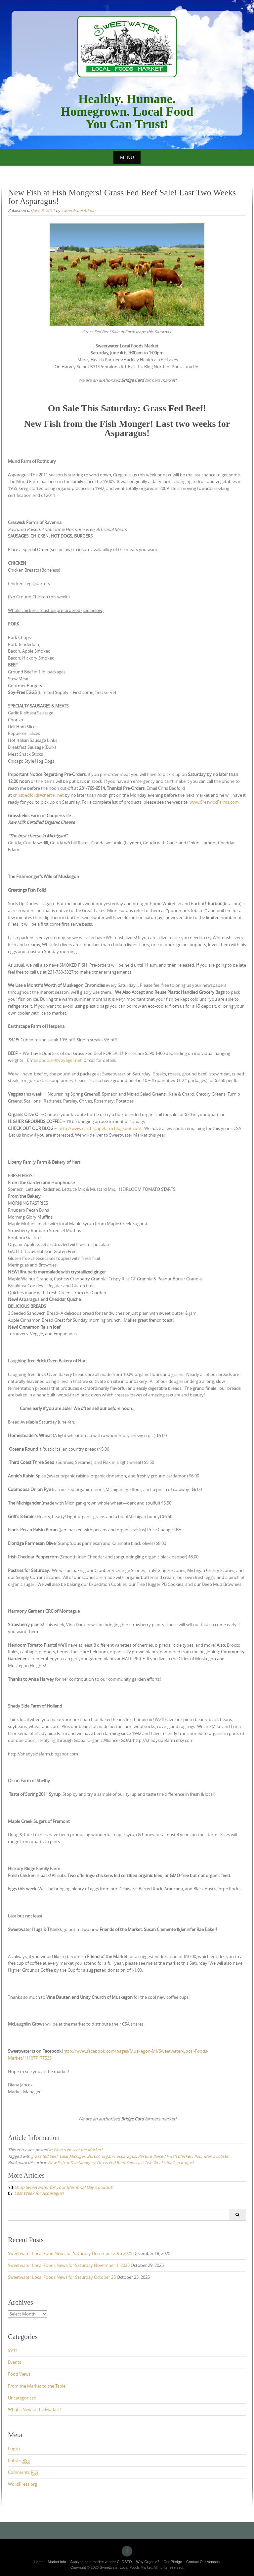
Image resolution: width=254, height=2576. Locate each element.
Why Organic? (147, 2562)
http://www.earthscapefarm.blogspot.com (100, 1128)
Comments (23, 2472)
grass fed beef (44, 2156)
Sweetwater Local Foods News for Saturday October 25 (62, 2277)
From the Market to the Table (36, 2386)
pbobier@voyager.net (60, 1060)
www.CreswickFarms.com (214, 802)
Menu (127, 157)
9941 (12, 2350)
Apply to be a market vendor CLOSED (101, 2562)
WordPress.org (22, 2484)
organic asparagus (119, 2156)
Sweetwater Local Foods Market (127, 50)
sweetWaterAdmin (78, 210)
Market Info (57, 2562)
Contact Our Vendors (203, 2562)
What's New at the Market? (78, 2149)
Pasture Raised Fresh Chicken (165, 2156)
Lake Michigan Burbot (80, 2156)
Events (14, 2362)
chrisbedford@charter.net (38, 795)
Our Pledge (172, 2562)
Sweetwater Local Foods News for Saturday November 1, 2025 (69, 2265)
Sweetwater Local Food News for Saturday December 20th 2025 (70, 2253)
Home (38, 2562)
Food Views (19, 2374)
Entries (19, 2460)
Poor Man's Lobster (212, 2156)
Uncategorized (22, 2398)
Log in (14, 2448)
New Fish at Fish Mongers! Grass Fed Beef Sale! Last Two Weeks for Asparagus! (120, 2162)
